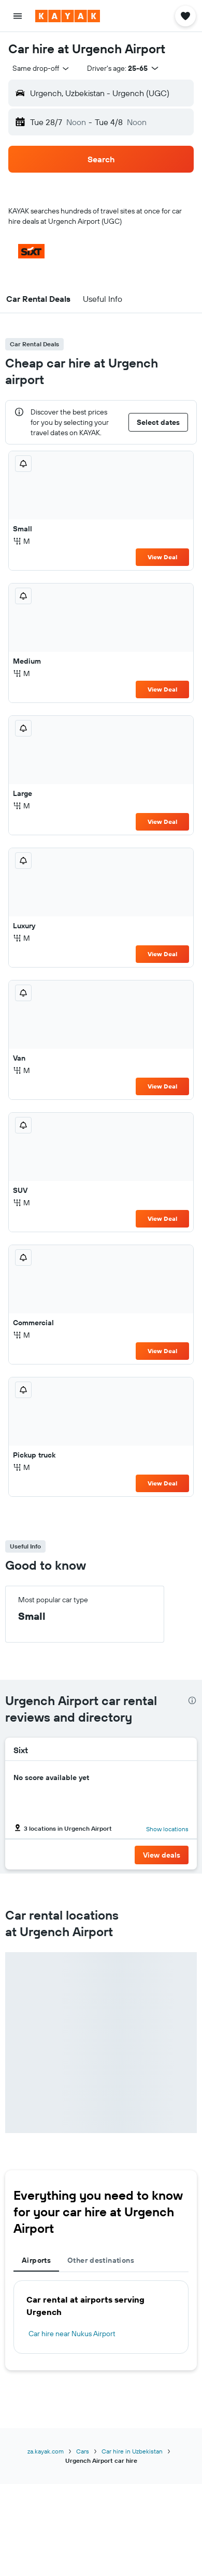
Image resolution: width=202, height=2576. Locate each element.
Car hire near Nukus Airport (72, 2333)
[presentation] (192, 1700)
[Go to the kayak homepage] (67, 16)
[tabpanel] (101, 2317)
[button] (17, 16)
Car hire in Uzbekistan (132, 2451)
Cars (82, 2451)
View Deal (162, 557)
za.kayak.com (45, 2451)
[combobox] (41, 68)
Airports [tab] (36, 2260)
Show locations (167, 1829)
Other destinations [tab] (100, 2260)
